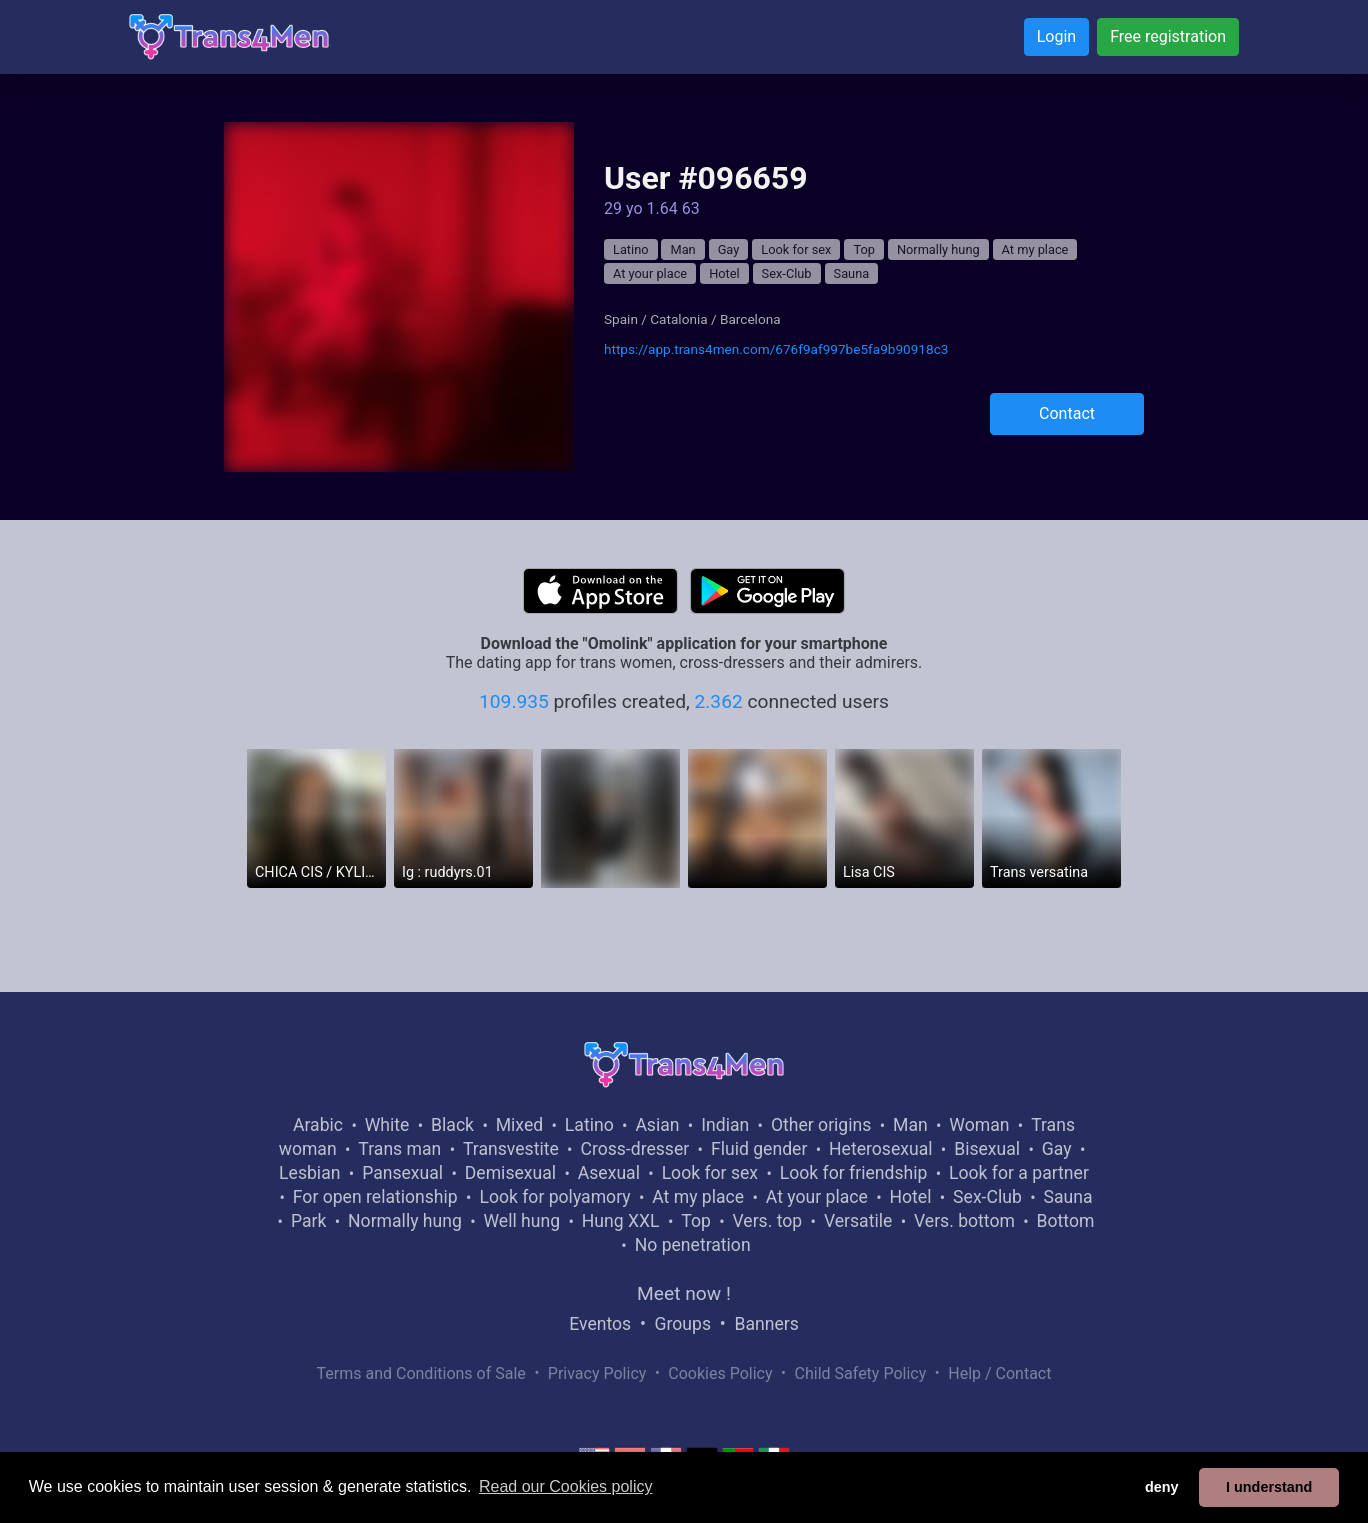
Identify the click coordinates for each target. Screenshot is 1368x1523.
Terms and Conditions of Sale (421, 1373)
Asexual (609, 1173)
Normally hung (938, 249)
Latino (631, 249)
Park (308, 1221)
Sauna (852, 273)
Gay (729, 249)
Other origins (821, 1125)
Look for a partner (1019, 1173)
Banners (766, 1324)
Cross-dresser (634, 1149)
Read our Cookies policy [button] (565, 1486)
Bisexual (987, 1149)
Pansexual (402, 1173)
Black (452, 1125)
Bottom (1066, 1221)
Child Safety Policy (861, 1373)
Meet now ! (684, 1293)
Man (682, 249)
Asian (657, 1125)
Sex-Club (787, 273)
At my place (1035, 249)
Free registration (1168, 36)
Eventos (600, 1324)
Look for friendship (854, 1173)
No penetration (693, 1245)
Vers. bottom (964, 1221)
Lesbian (309, 1173)
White (387, 1125)
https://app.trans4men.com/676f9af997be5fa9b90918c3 (776, 349)
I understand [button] (1269, 1487)
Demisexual (510, 1173)
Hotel (724, 273)
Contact (1067, 413)
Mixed (519, 1125)
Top (864, 249)
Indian (725, 1125)
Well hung (522, 1221)
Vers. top (767, 1221)
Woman (979, 1125)
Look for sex (796, 249)
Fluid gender (759, 1149)
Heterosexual (880, 1149)
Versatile (858, 1221)
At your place (650, 273)
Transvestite (511, 1149)
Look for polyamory (554, 1197)
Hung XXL (621, 1221)
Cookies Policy (720, 1373)
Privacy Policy (597, 1373)
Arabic (318, 1125)
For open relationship (375, 1197)
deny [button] (1162, 1487)
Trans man (399, 1149)
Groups (683, 1324)
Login (1056, 36)
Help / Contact (999, 1373)
